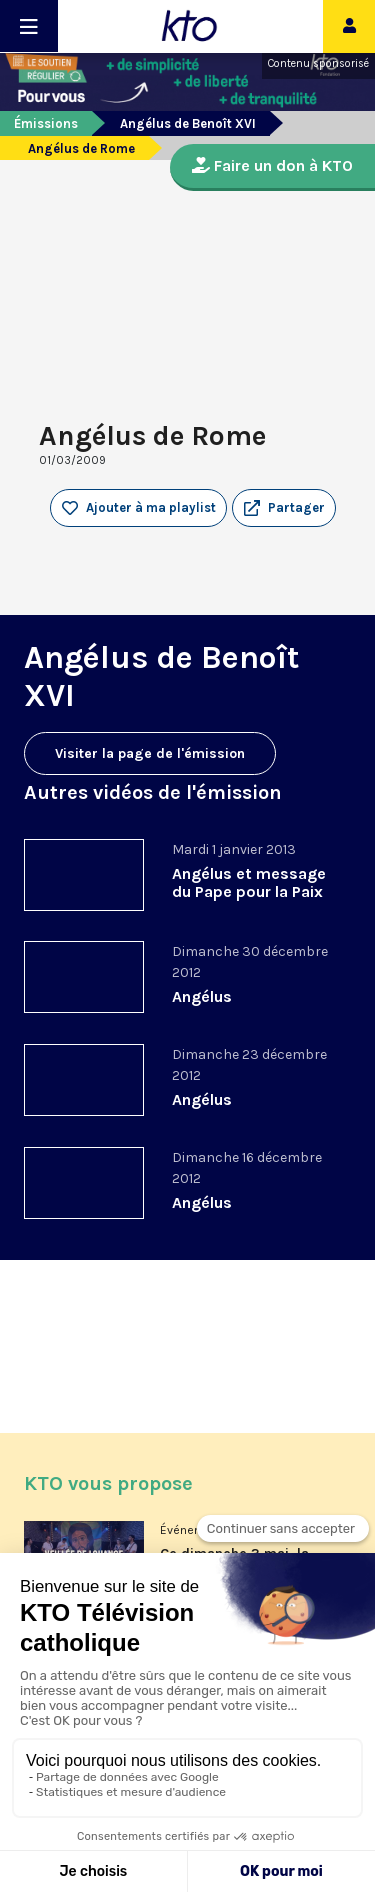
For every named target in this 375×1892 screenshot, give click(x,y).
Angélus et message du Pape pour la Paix (249, 882)
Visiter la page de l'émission (150, 753)
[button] (284, 508)
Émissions (46, 123)
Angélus (202, 996)
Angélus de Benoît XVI (188, 123)
